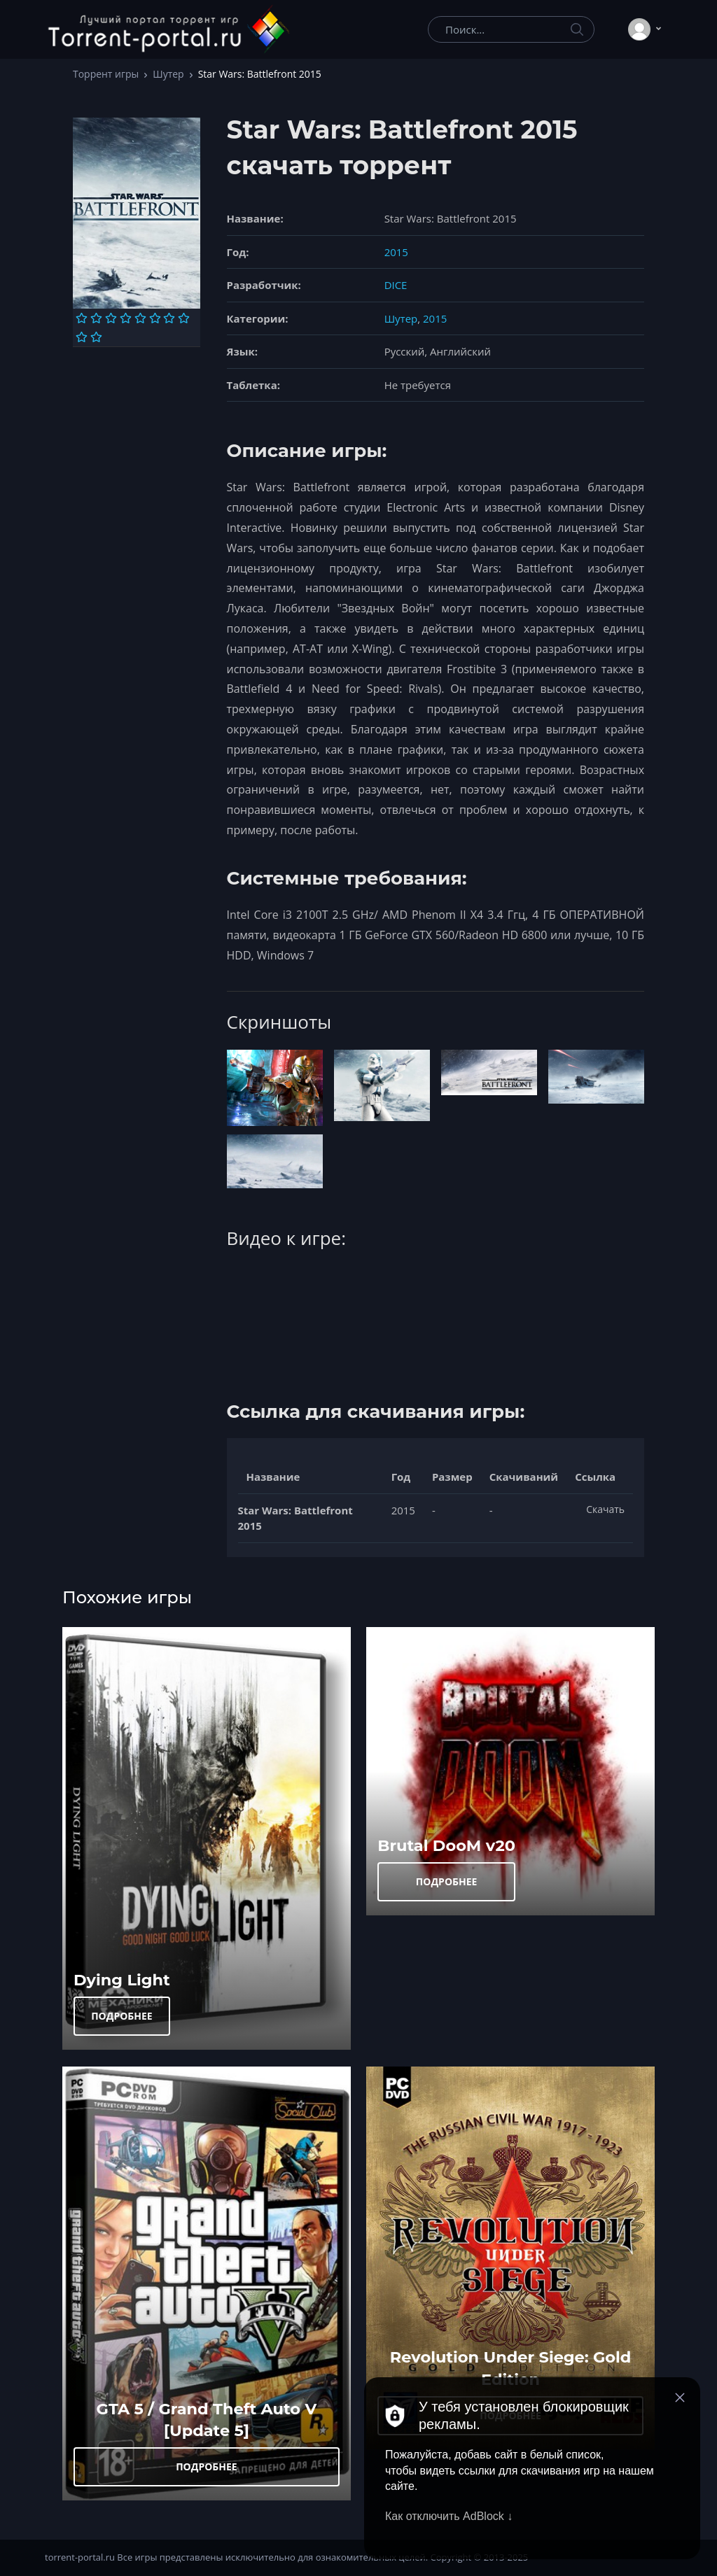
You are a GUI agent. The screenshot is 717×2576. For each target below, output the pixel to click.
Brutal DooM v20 (446, 1845)
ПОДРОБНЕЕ (122, 2015)
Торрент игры (106, 73)
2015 (396, 252)
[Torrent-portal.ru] (168, 29)
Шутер (168, 73)
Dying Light (122, 1980)
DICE (396, 285)
